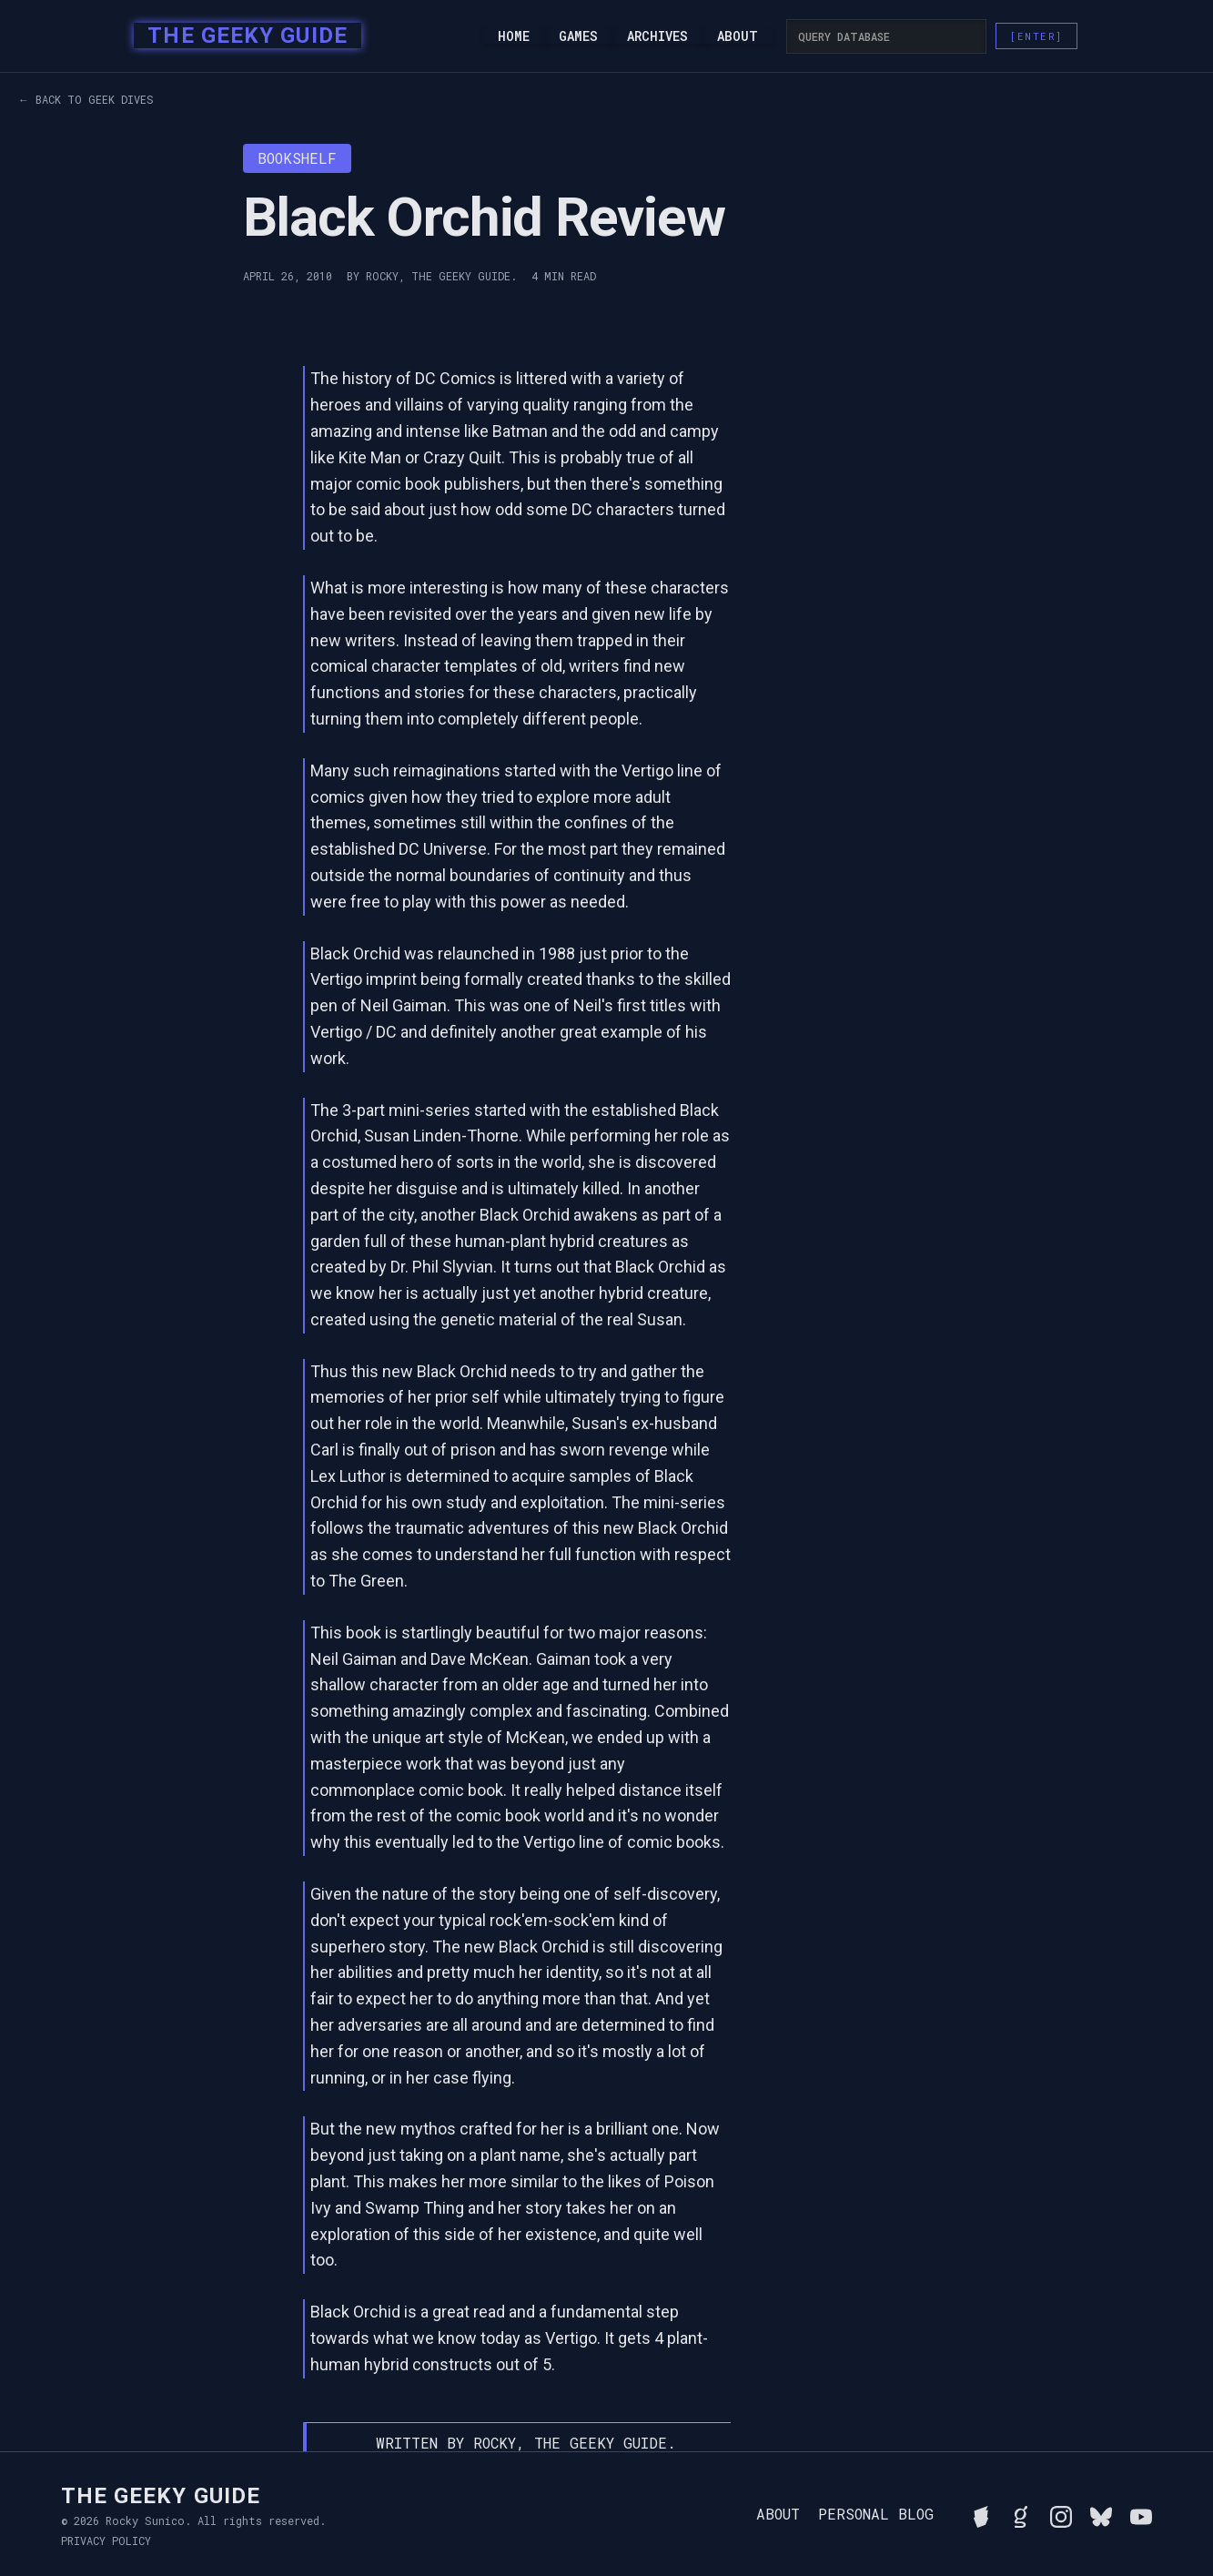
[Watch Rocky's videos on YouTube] (1141, 2514)
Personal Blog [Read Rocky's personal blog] (876, 2514)
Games (578, 36)
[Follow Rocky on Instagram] (1061, 2514)
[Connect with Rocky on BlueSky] (1101, 2514)
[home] (241, 36)
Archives (657, 36)
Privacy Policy (106, 2540)
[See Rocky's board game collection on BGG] (981, 2514)
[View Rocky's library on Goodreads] (1021, 2514)
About (737, 36)
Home (514, 36)
